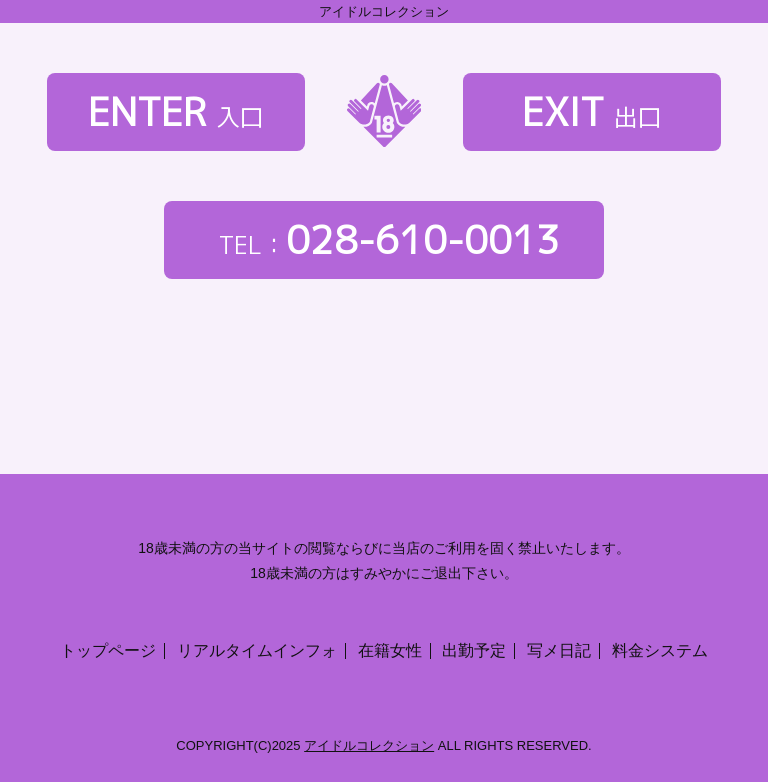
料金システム (660, 651)
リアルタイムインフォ (257, 651)
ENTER (176, 111)
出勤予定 (474, 651)
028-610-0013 (384, 239)
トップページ (108, 651)
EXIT (592, 111)
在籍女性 (390, 651)
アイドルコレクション (369, 745)
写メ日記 (559, 651)
